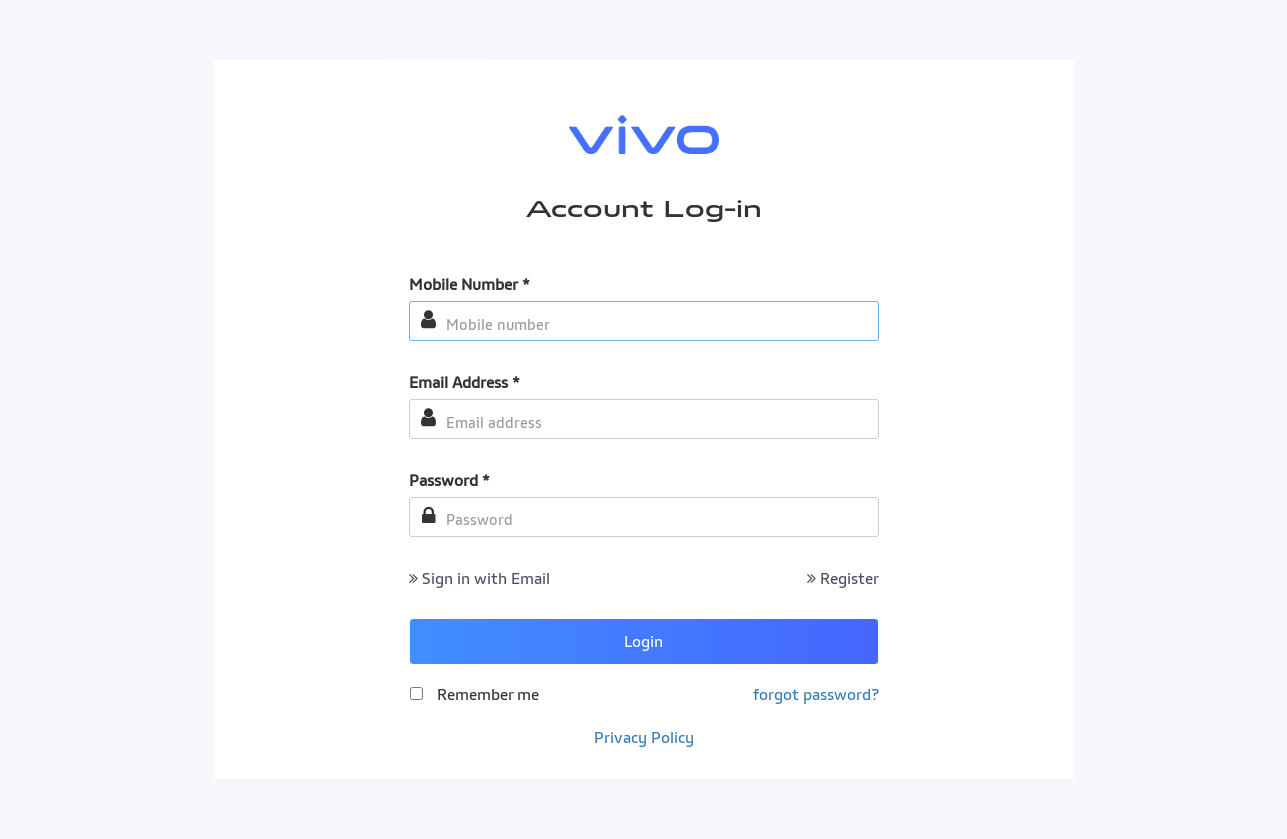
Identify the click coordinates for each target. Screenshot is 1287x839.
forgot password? (816, 694)
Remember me (488, 694)
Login (644, 641)
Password (449, 480)
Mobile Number (469, 284)
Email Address (464, 382)
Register (843, 578)
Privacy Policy (644, 737)
